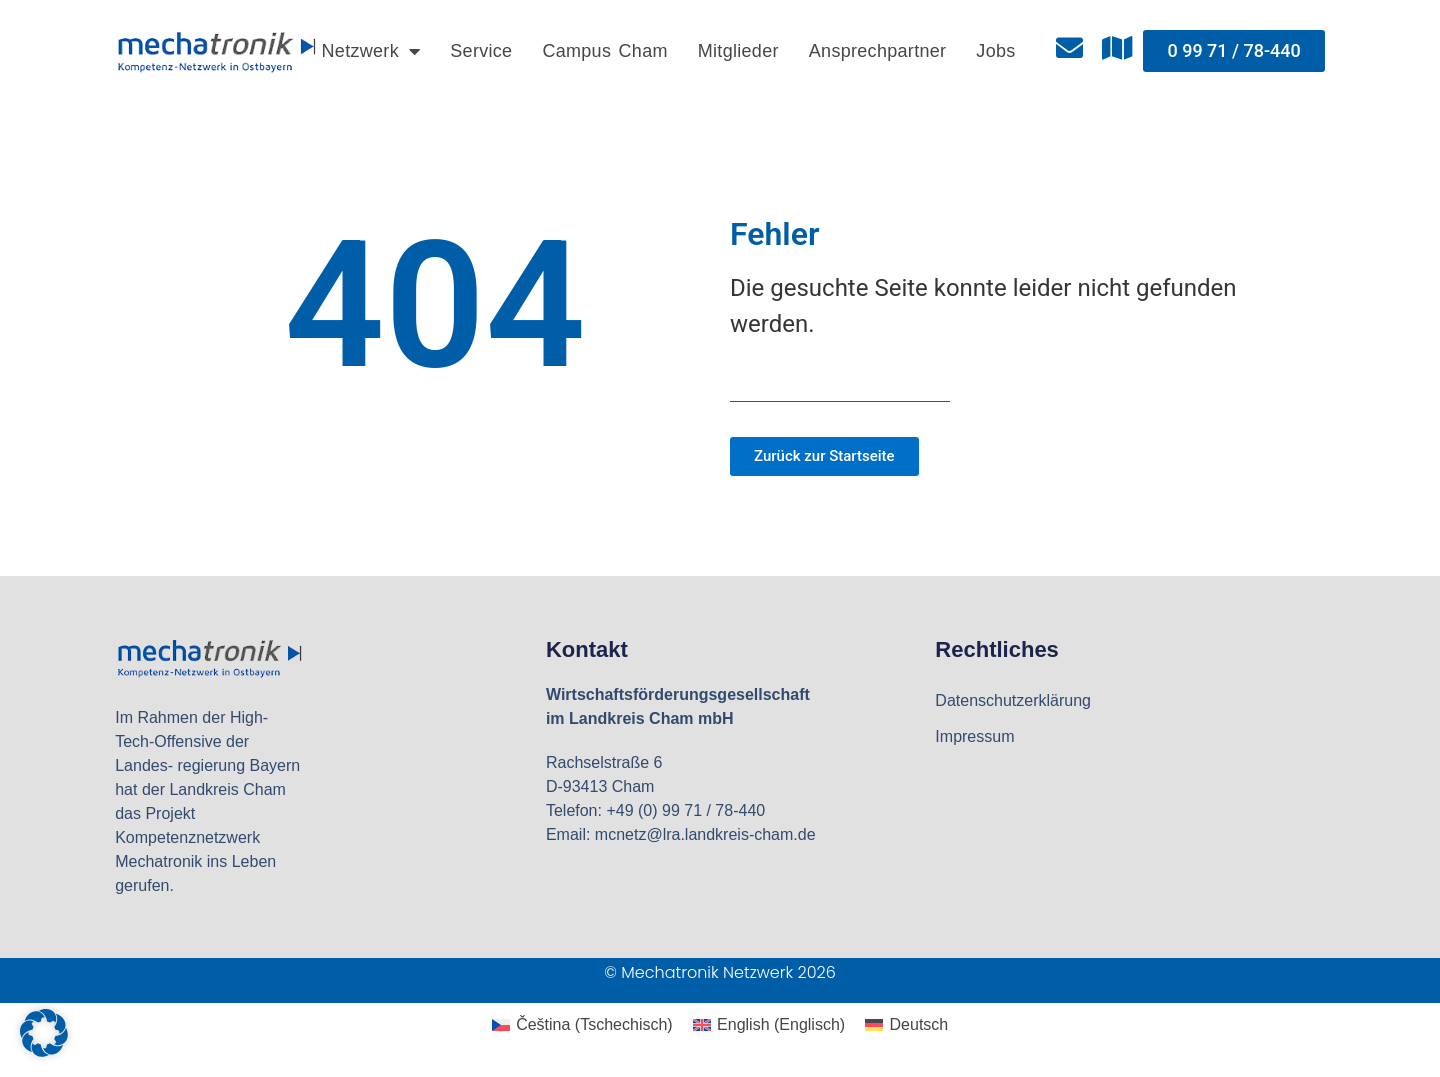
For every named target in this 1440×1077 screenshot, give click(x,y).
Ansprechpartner (878, 51)
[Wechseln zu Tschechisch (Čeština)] (582, 1025)
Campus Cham (604, 51)
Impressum (974, 736)
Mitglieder (738, 51)
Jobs (995, 51)
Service (481, 51)
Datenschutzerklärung (1013, 700)
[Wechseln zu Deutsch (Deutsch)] (906, 1025)
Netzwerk (371, 51)
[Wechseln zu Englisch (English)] (769, 1025)
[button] (44, 1033)
